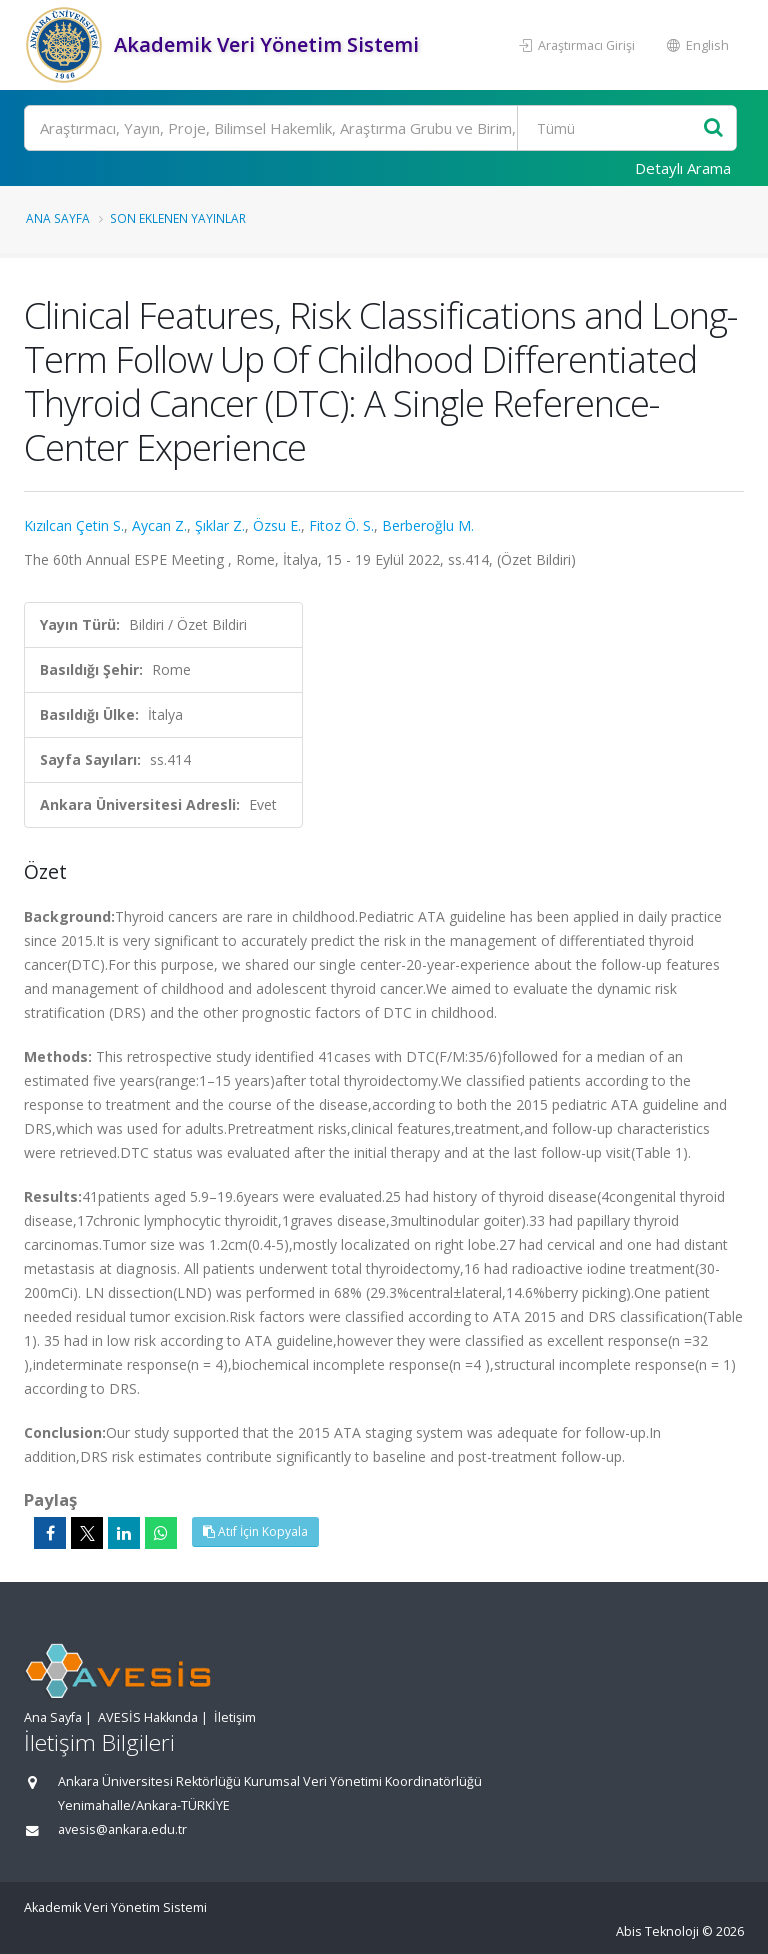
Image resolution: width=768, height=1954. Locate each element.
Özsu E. (277, 525)
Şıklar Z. (220, 525)
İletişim (235, 1717)
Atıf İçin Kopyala (255, 1531)
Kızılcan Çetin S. (74, 525)
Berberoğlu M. (428, 525)
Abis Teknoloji (657, 1931)
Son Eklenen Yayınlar (178, 218)
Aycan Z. (159, 525)
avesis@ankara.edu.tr (122, 1829)
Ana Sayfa (58, 218)
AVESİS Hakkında (148, 1717)
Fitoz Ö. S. (341, 525)
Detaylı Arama (683, 168)
